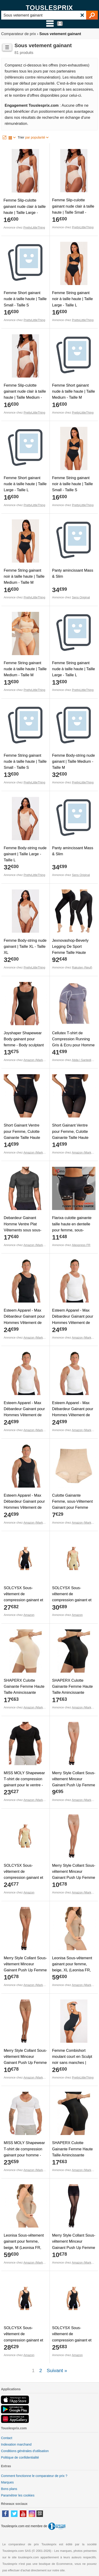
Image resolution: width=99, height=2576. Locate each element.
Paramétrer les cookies (17, 2495)
